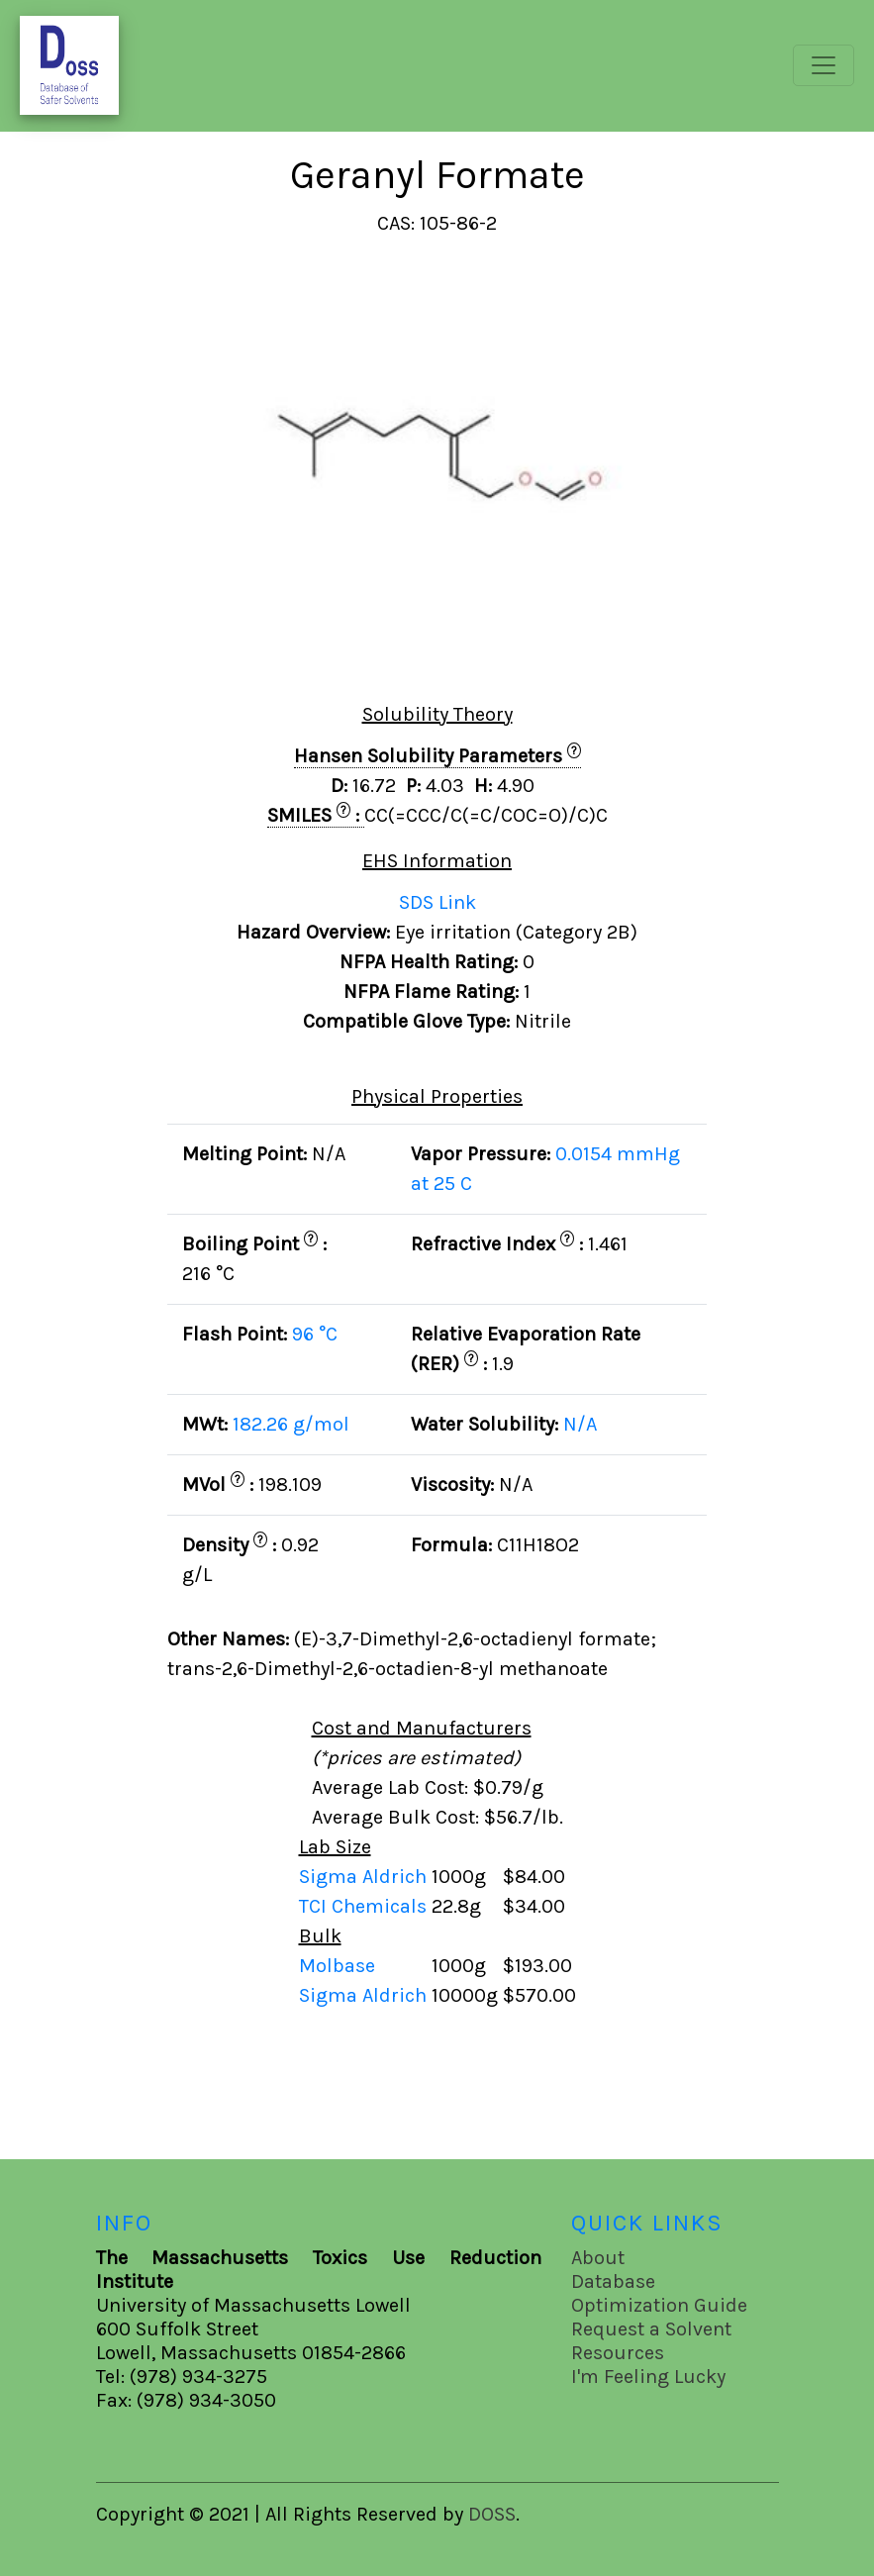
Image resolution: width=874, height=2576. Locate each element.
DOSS (492, 2514)
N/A (580, 1424)
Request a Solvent (651, 2329)
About (598, 2257)
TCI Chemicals (365, 1906)
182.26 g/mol (291, 1424)
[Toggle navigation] (823, 65)
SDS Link (437, 902)
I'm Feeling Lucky (648, 2376)
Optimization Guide (659, 2305)
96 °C (315, 1334)
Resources (617, 2352)
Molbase (337, 1965)
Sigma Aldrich (365, 1876)
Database (613, 2281)
